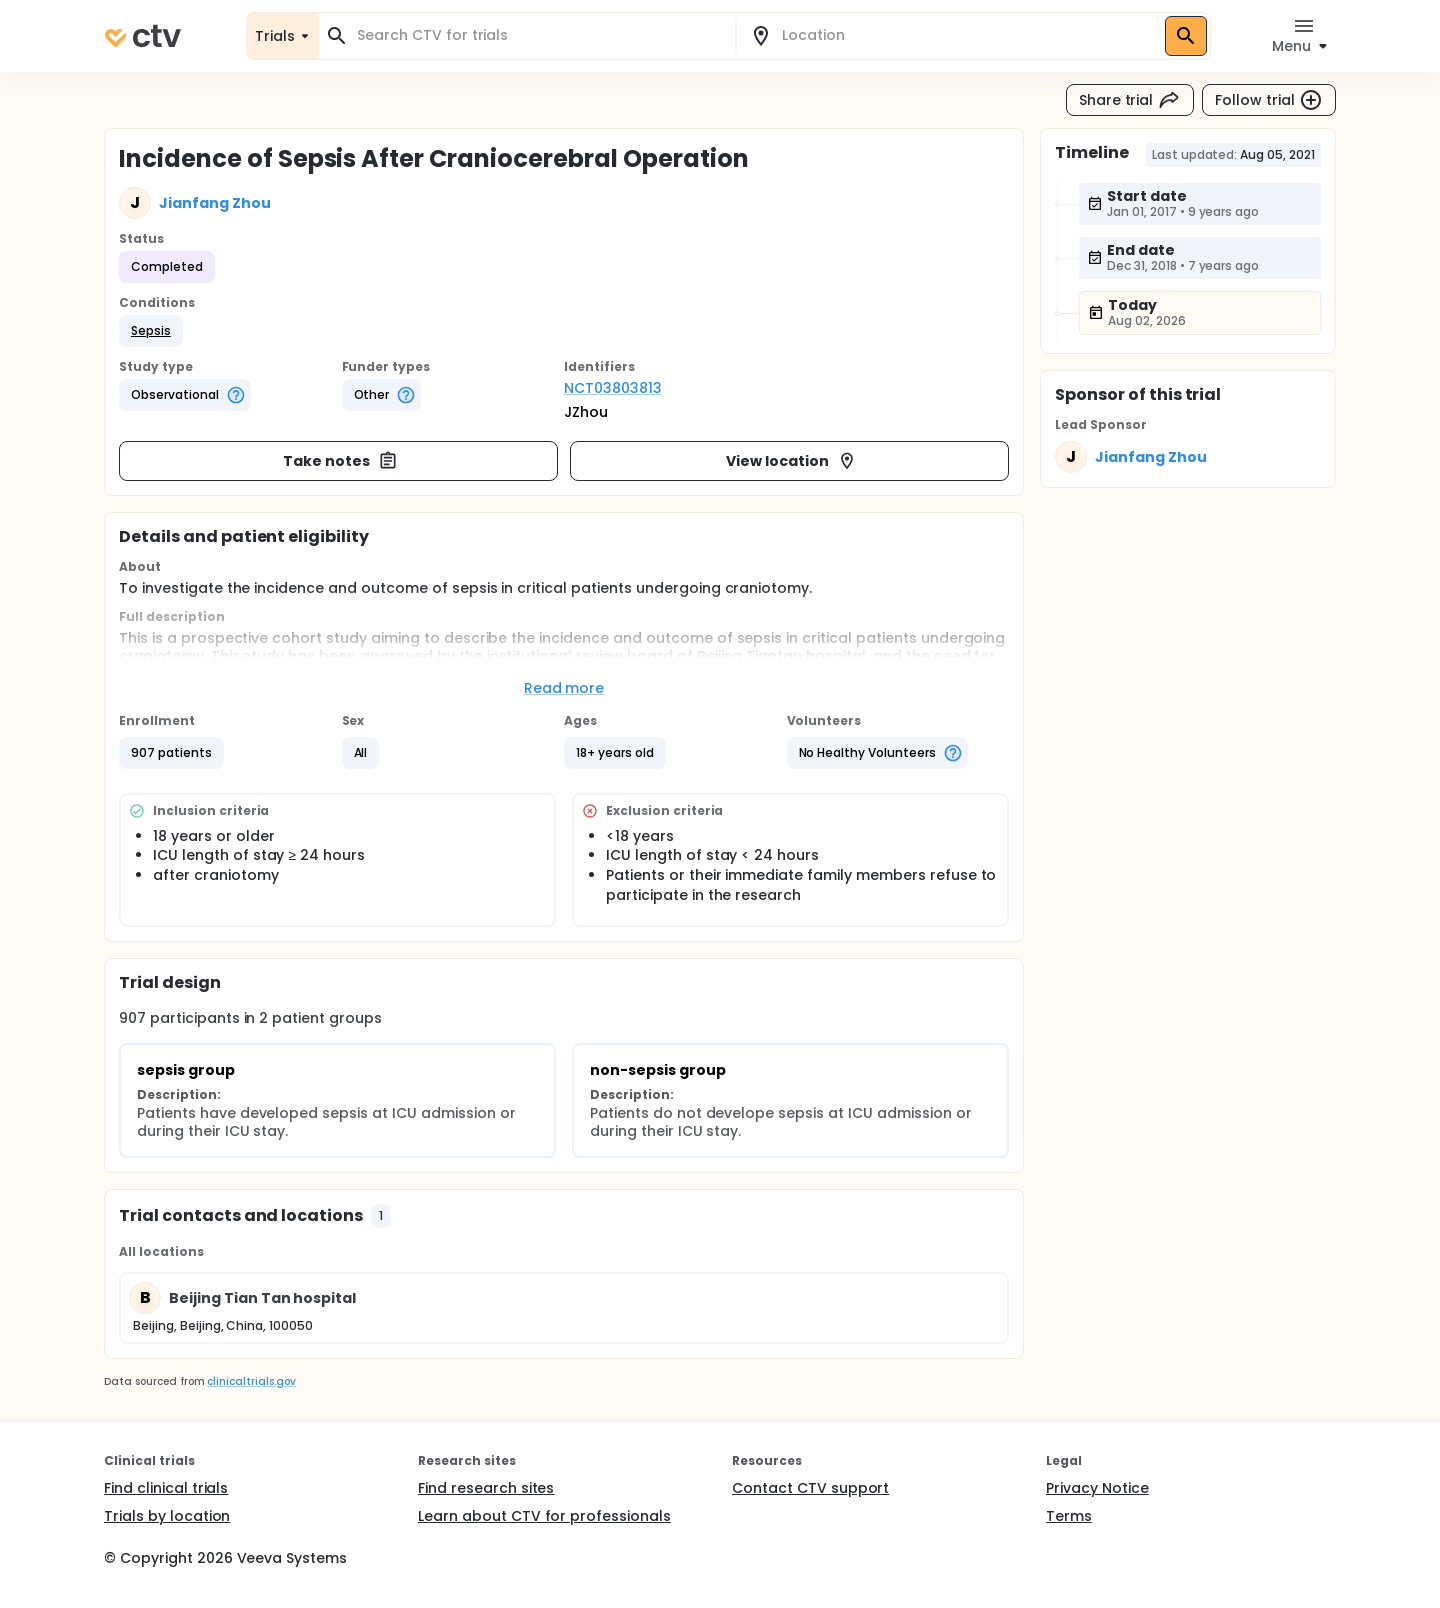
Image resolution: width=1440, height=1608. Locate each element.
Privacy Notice (1097, 1488)
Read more (564, 688)
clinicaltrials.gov (251, 1381)
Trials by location (167, 1516)
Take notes (340, 461)
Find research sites (486, 1488)
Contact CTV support (810, 1488)
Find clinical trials (166, 1488)
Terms (1069, 1516)
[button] (151, 331)
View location (791, 461)
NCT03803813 (613, 388)
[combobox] (539, 35)
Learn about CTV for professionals (544, 1516)
